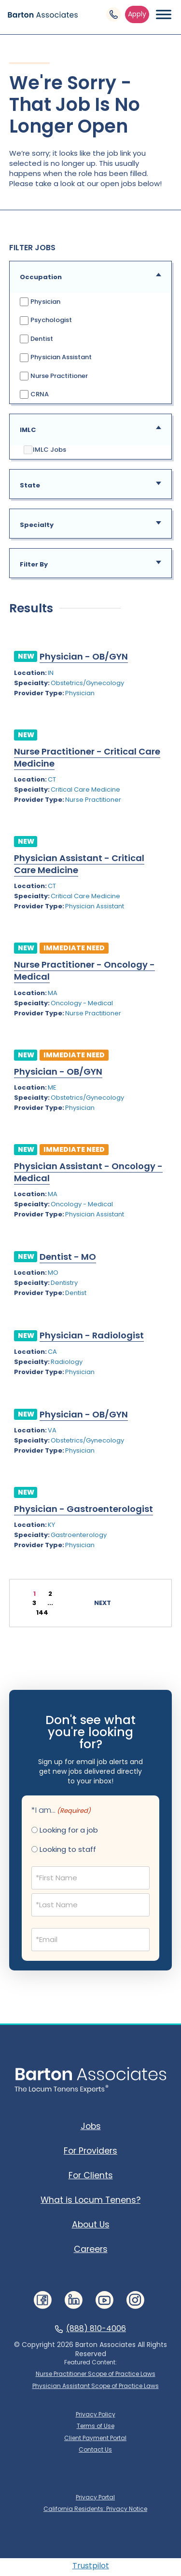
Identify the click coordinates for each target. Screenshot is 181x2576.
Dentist (36, 338)
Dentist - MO (68, 1257)
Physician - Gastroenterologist (83, 1509)
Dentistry (64, 1282)
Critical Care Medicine (85, 789)
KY (51, 1524)
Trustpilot (90, 2565)
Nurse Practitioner (53, 375)
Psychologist (45, 319)
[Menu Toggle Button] (163, 14)
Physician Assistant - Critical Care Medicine (79, 864)
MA (52, 993)
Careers (91, 2249)
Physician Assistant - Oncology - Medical (88, 1172)
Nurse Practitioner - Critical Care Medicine (87, 757)
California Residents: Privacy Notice (95, 2509)
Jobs (91, 2126)
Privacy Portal (95, 2497)
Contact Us (95, 2449)
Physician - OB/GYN (84, 656)
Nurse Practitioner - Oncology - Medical (84, 970)
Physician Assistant (55, 357)
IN (51, 672)
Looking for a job (69, 1830)
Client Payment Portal (95, 2438)
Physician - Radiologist (92, 1335)
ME (52, 1087)
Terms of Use (95, 2426)
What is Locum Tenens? (90, 2200)
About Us (91, 2224)
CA (52, 1351)
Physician (39, 301)
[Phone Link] (113, 14)
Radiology (67, 1361)
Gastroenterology (79, 1534)
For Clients (91, 2175)
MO (53, 1272)
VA (52, 1430)
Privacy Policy (95, 2414)
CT (52, 779)
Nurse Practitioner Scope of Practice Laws (95, 2374)
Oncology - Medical (82, 1003)
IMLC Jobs (44, 449)
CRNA (34, 394)
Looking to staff (68, 1849)
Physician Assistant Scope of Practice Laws (95, 2386)
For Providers (90, 2151)
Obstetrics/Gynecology (87, 683)
